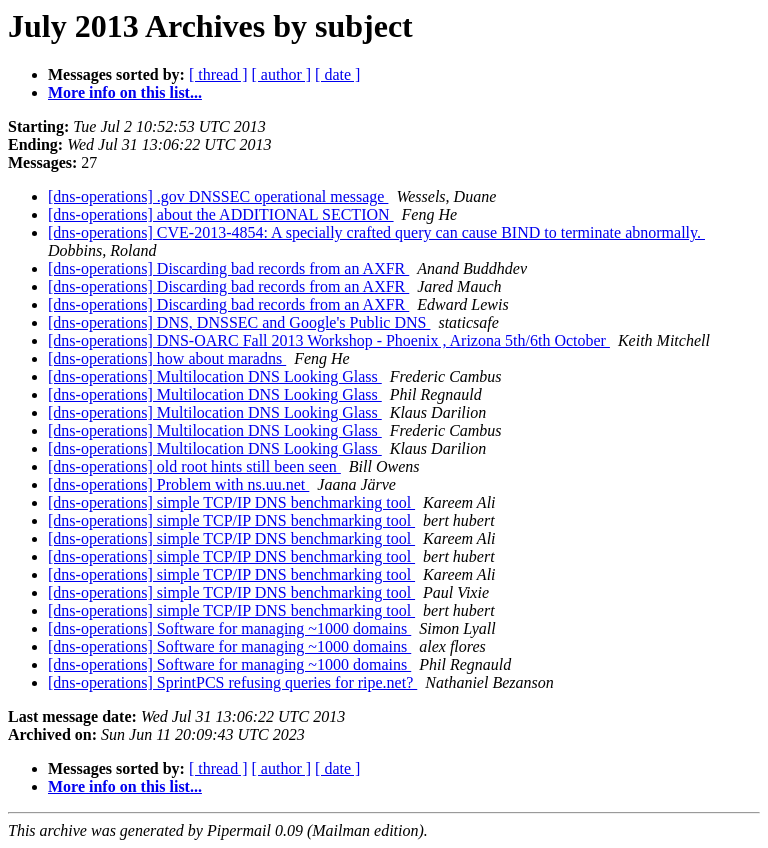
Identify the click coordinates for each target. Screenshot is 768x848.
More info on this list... (125, 92)
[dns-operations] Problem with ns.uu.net (178, 484)
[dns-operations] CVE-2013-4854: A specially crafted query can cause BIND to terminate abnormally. (376, 232)
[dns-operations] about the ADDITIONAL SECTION (221, 214)
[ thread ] (218, 74)
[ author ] (282, 74)
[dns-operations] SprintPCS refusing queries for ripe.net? (232, 682)
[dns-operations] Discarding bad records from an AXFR (228, 268)
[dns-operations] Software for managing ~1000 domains (229, 628)
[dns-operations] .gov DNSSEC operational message (218, 196)
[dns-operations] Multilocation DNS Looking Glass (215, 376)
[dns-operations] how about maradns (167, 358)
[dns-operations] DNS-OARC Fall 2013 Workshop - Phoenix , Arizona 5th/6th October (329, 340)
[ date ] (337, 74)
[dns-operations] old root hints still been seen (194, 466)
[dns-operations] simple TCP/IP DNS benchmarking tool (231, 502)
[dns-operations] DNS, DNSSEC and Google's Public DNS (239, 322)
